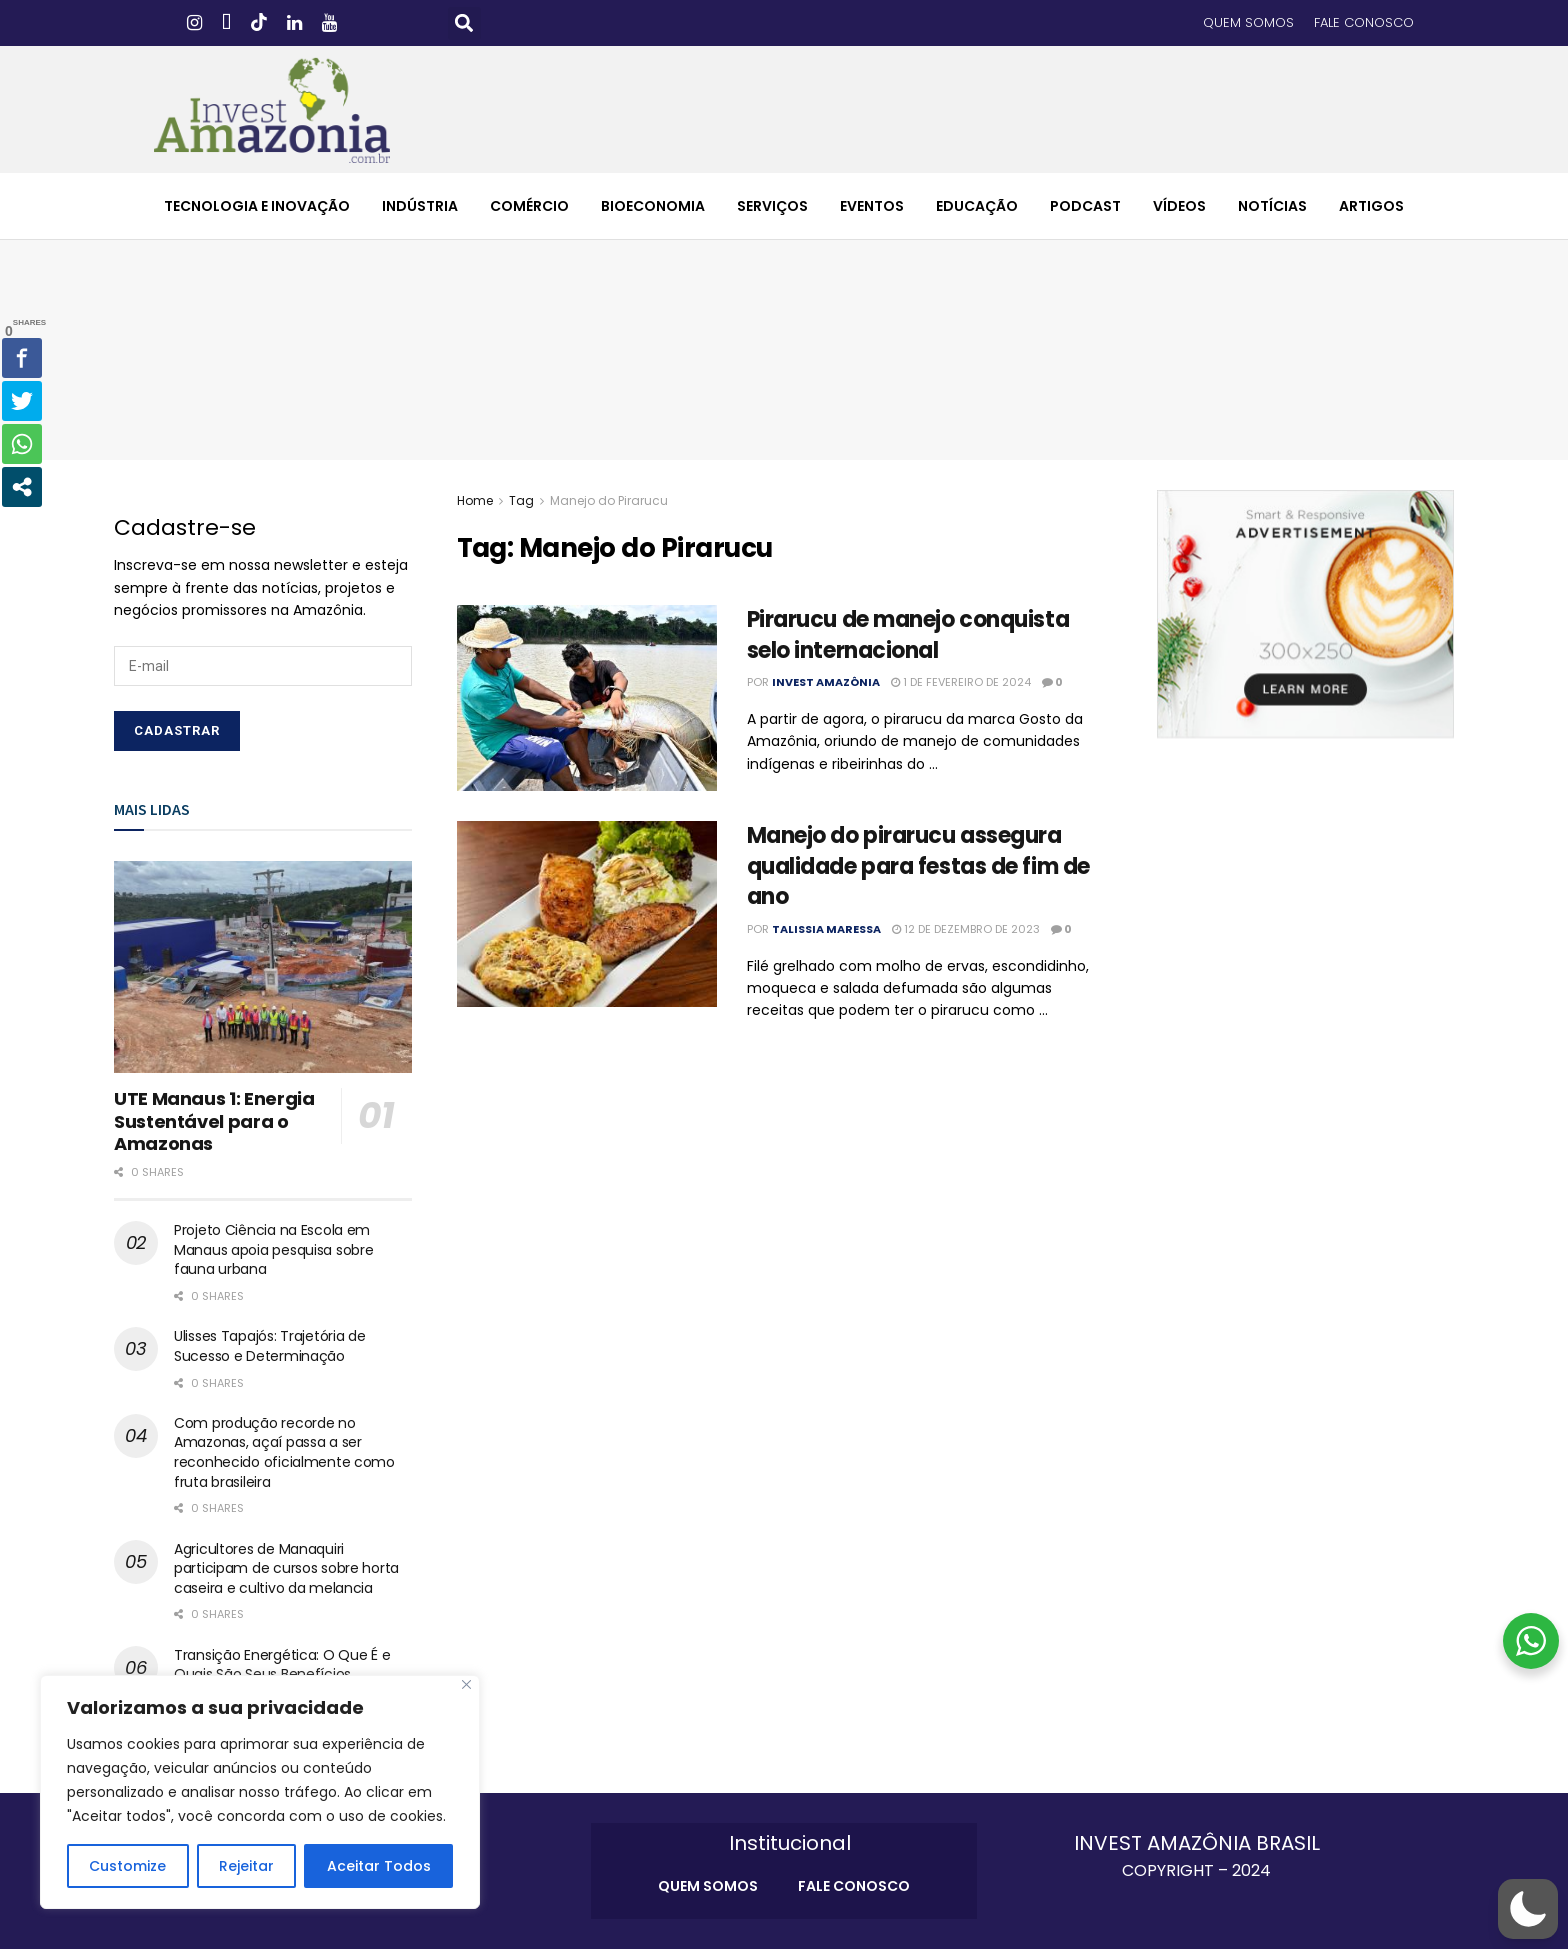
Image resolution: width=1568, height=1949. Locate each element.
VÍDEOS (1179, 206)
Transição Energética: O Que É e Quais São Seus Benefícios (282, 1665)
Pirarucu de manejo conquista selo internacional (908, 635)
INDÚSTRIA (420, 206)
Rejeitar (246, 1866)
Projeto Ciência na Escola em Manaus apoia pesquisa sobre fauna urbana (273, 1249)
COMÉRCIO (529, 206)
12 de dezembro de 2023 (966, 929)
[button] (464, 23)
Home (475, 500)
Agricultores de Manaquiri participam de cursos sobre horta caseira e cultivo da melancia (286, 1568)
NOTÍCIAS (1272, 206)
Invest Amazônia (826, 682)
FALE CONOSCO (1364, 22)
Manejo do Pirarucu (609, 500)
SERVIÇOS (772, 206)
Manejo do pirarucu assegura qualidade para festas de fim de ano (918, 866)
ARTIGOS (1371, 206)
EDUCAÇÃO (977, 206)
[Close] (466, 1684)
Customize (127, 1866)
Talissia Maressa (826, 929)
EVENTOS (872, 206)
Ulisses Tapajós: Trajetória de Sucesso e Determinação (270, 1346)
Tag (521, 500)
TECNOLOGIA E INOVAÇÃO (257, 206)
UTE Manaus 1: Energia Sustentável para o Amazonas (214, 1121)
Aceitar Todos (379, 1866)
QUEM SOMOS (1248, 22)
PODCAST (1085, 206)
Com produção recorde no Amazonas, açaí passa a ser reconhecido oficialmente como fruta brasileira (284, 1452)
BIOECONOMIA (653, 206)
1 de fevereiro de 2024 (961, 682)
